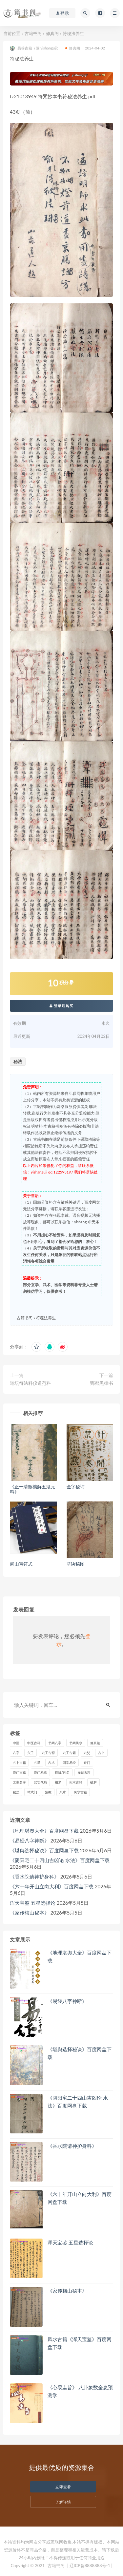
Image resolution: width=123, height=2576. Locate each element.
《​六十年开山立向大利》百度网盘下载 (51, 1886)
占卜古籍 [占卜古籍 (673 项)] (19, 1763)
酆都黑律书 (101, 1383)
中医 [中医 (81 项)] (16, 1743)
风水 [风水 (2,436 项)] (62, 1792)
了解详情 (63, 2502)
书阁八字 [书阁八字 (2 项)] (54, 1743)
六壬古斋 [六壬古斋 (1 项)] (48, 1753)
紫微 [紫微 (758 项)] (48, 1792)
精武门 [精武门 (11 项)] (32, 1792)
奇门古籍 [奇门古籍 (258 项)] (19, 1772)
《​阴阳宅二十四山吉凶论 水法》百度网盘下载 (60, 1860)
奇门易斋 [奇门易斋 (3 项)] (40, 1772)
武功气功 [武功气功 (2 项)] (40, 1782)
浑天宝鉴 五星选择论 (32, 1903)
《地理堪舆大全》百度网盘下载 (44, 1831)
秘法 (17, 1061)
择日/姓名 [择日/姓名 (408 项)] (62, 1772)
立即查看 (63, 2487)
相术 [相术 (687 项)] (58, 1782)
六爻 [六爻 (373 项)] (87, 1753)
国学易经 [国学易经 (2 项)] (69, 1763)
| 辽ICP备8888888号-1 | (90, 2565)
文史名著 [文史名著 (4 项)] (19, 1782)
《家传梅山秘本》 (29, 1913)
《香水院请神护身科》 (34, 1877)
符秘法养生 (46, 1317)
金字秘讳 (76, 1486)
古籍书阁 (33, 33)
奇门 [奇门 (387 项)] (87, 1763)
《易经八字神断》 (29, 1840)
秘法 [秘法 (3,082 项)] (16, 1792)
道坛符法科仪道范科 (30, 1383)
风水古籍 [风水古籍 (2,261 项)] (80, 1792)
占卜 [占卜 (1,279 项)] (101, 1753)
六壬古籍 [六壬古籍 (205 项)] (69, 1753)
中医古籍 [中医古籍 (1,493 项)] (33, 1743)
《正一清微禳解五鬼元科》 (32, 1489)
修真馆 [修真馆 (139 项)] (95, 1743)
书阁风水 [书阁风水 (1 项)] (75, 1743)
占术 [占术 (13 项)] (51, 1763)
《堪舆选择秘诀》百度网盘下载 (44, 1850)
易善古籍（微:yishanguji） (35, 48)
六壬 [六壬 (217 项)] (30, 1753)
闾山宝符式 (21, 1564)
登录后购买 (62, 1005)
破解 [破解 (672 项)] (93, 1782)
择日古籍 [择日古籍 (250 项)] (84, 1772)
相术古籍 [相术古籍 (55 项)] (75, 1782)
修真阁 (52, 33)
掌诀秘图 (76, 1564)
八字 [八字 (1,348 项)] (16, 1753)
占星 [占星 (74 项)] (37, 1763)
